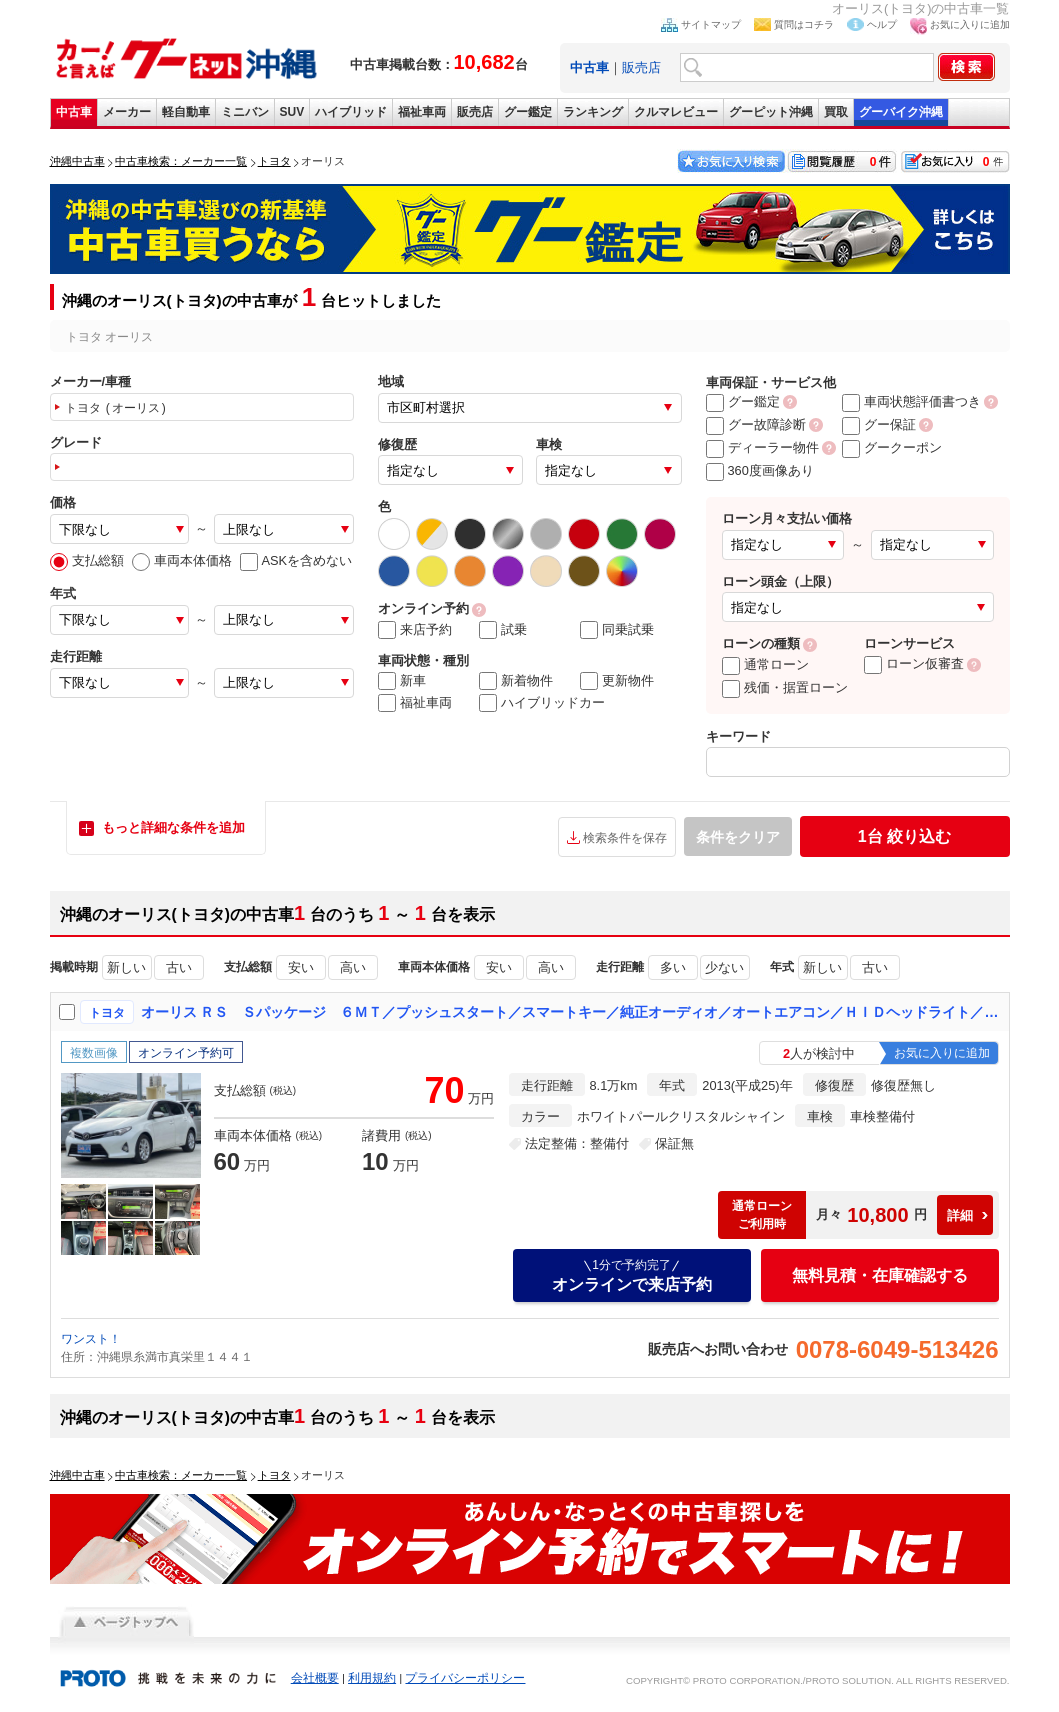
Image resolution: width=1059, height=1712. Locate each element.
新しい (126, 967)
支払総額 (87, 560)
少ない (724, 967)
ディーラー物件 (762, 447)
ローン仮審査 (914, 663)
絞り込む (904, 836)
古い (179, 967)
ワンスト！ (91, 1339)
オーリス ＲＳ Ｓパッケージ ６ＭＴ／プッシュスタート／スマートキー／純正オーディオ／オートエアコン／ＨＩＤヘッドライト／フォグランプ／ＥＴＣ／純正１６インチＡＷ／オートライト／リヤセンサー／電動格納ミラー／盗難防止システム (571, 1012)
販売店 (641, 67)
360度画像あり (760, 470)
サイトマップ (711, 24)
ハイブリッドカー (542, 703)
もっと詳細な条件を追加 (173, 827)
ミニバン (245, 112)
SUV (292, 112)
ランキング (593, 112)
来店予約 (415, 630)
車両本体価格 (182, 560)
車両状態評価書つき (911, 401)
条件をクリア (738, 837)
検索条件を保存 (625, 838)
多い (673, 967)
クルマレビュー (676, 112)
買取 (836, 112)
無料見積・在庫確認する (880, 1275)
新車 (402, 681)
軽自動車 (186, 112)
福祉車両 (422, 112)
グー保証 (879, 424)
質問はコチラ (804, 24)
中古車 (74, 112)
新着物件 (516, 681)
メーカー (127, 112)
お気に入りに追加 (970, 24)
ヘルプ (882, 24)
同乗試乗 (617, 630)
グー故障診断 (756, 424)
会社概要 (315, 1678)
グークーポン (892, 447)
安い (301, 967)
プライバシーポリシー (465, 1678)
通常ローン (765, 664)
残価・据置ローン (785, 687)
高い (353, 967)
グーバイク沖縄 (901, 112)
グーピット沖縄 (771, 112)
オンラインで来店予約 (632, 1275)
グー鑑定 (528, 112)
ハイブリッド (351, 112)
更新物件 (617, 681)
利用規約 (372, 1678)
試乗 (503, 630)
